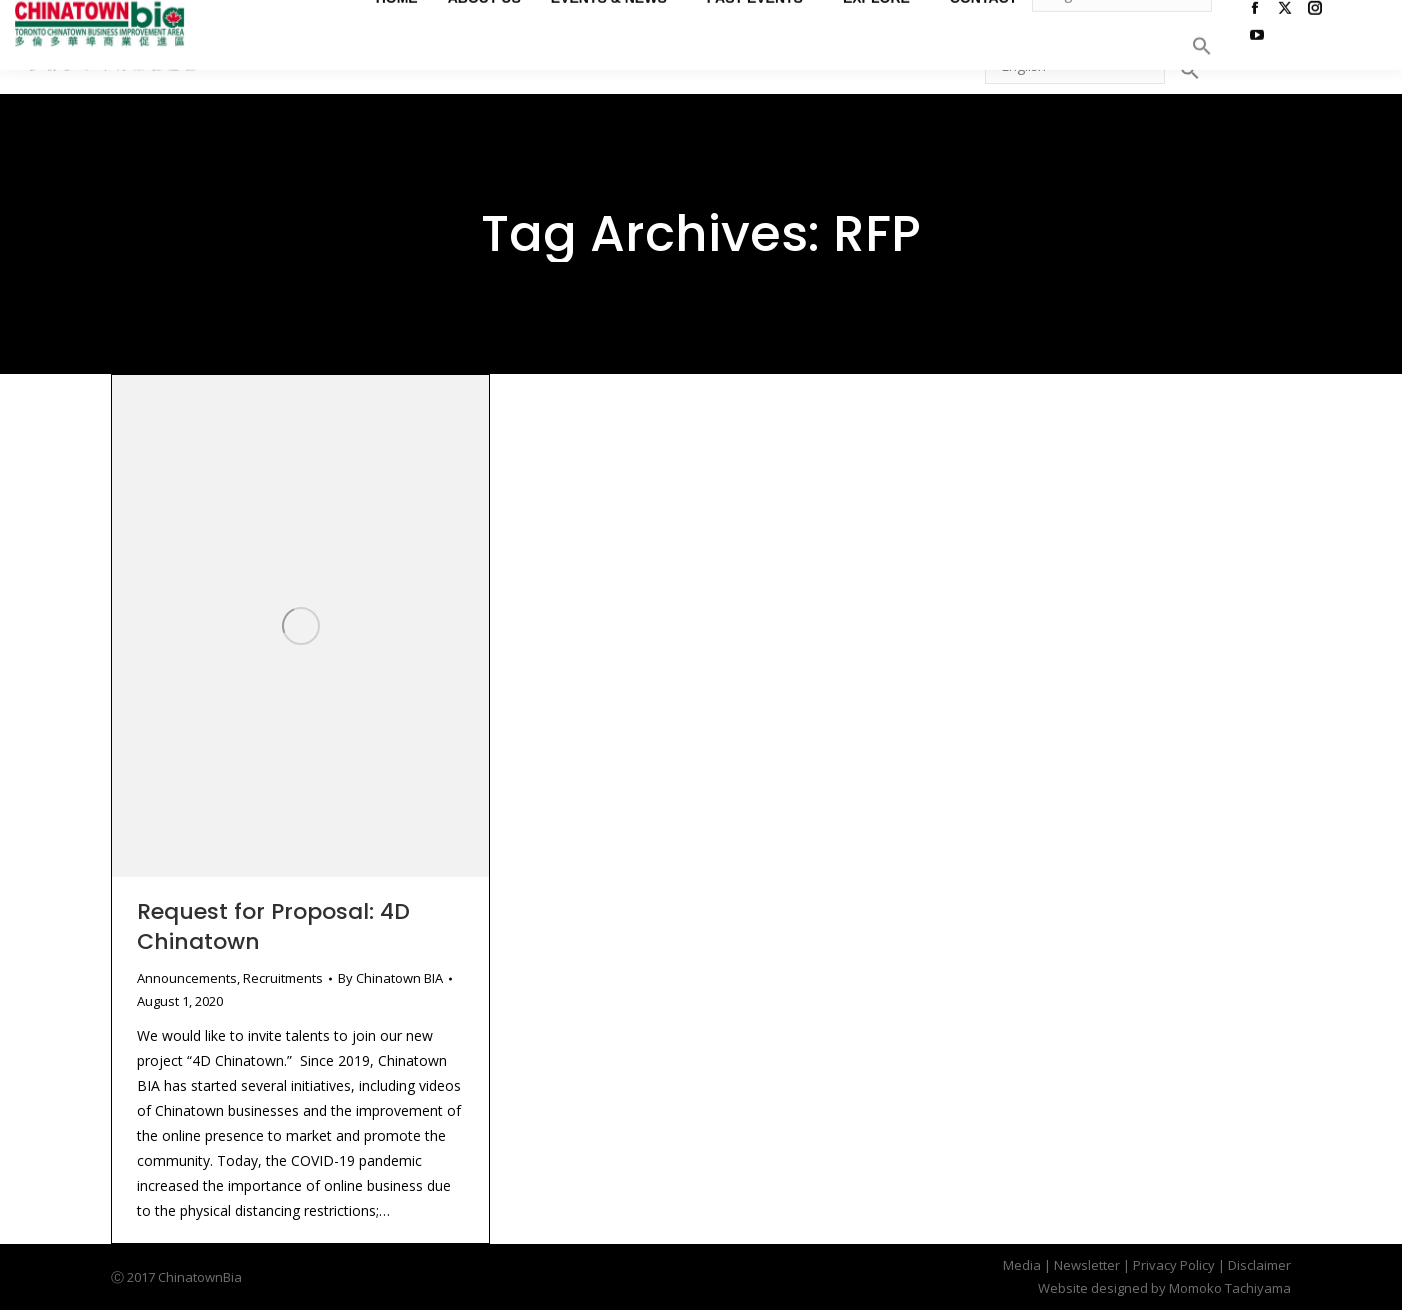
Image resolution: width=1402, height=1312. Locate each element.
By (390, 978)
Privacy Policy (1174, 1265)
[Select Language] (1075, 65)
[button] (1190, 70)
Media (1022, 1265)
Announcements (187, 978)
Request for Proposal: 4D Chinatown (273, 926)
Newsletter (1087, 1265)
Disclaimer (1259, 1265)
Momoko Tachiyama (1230, 1288)
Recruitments (283, 978)
